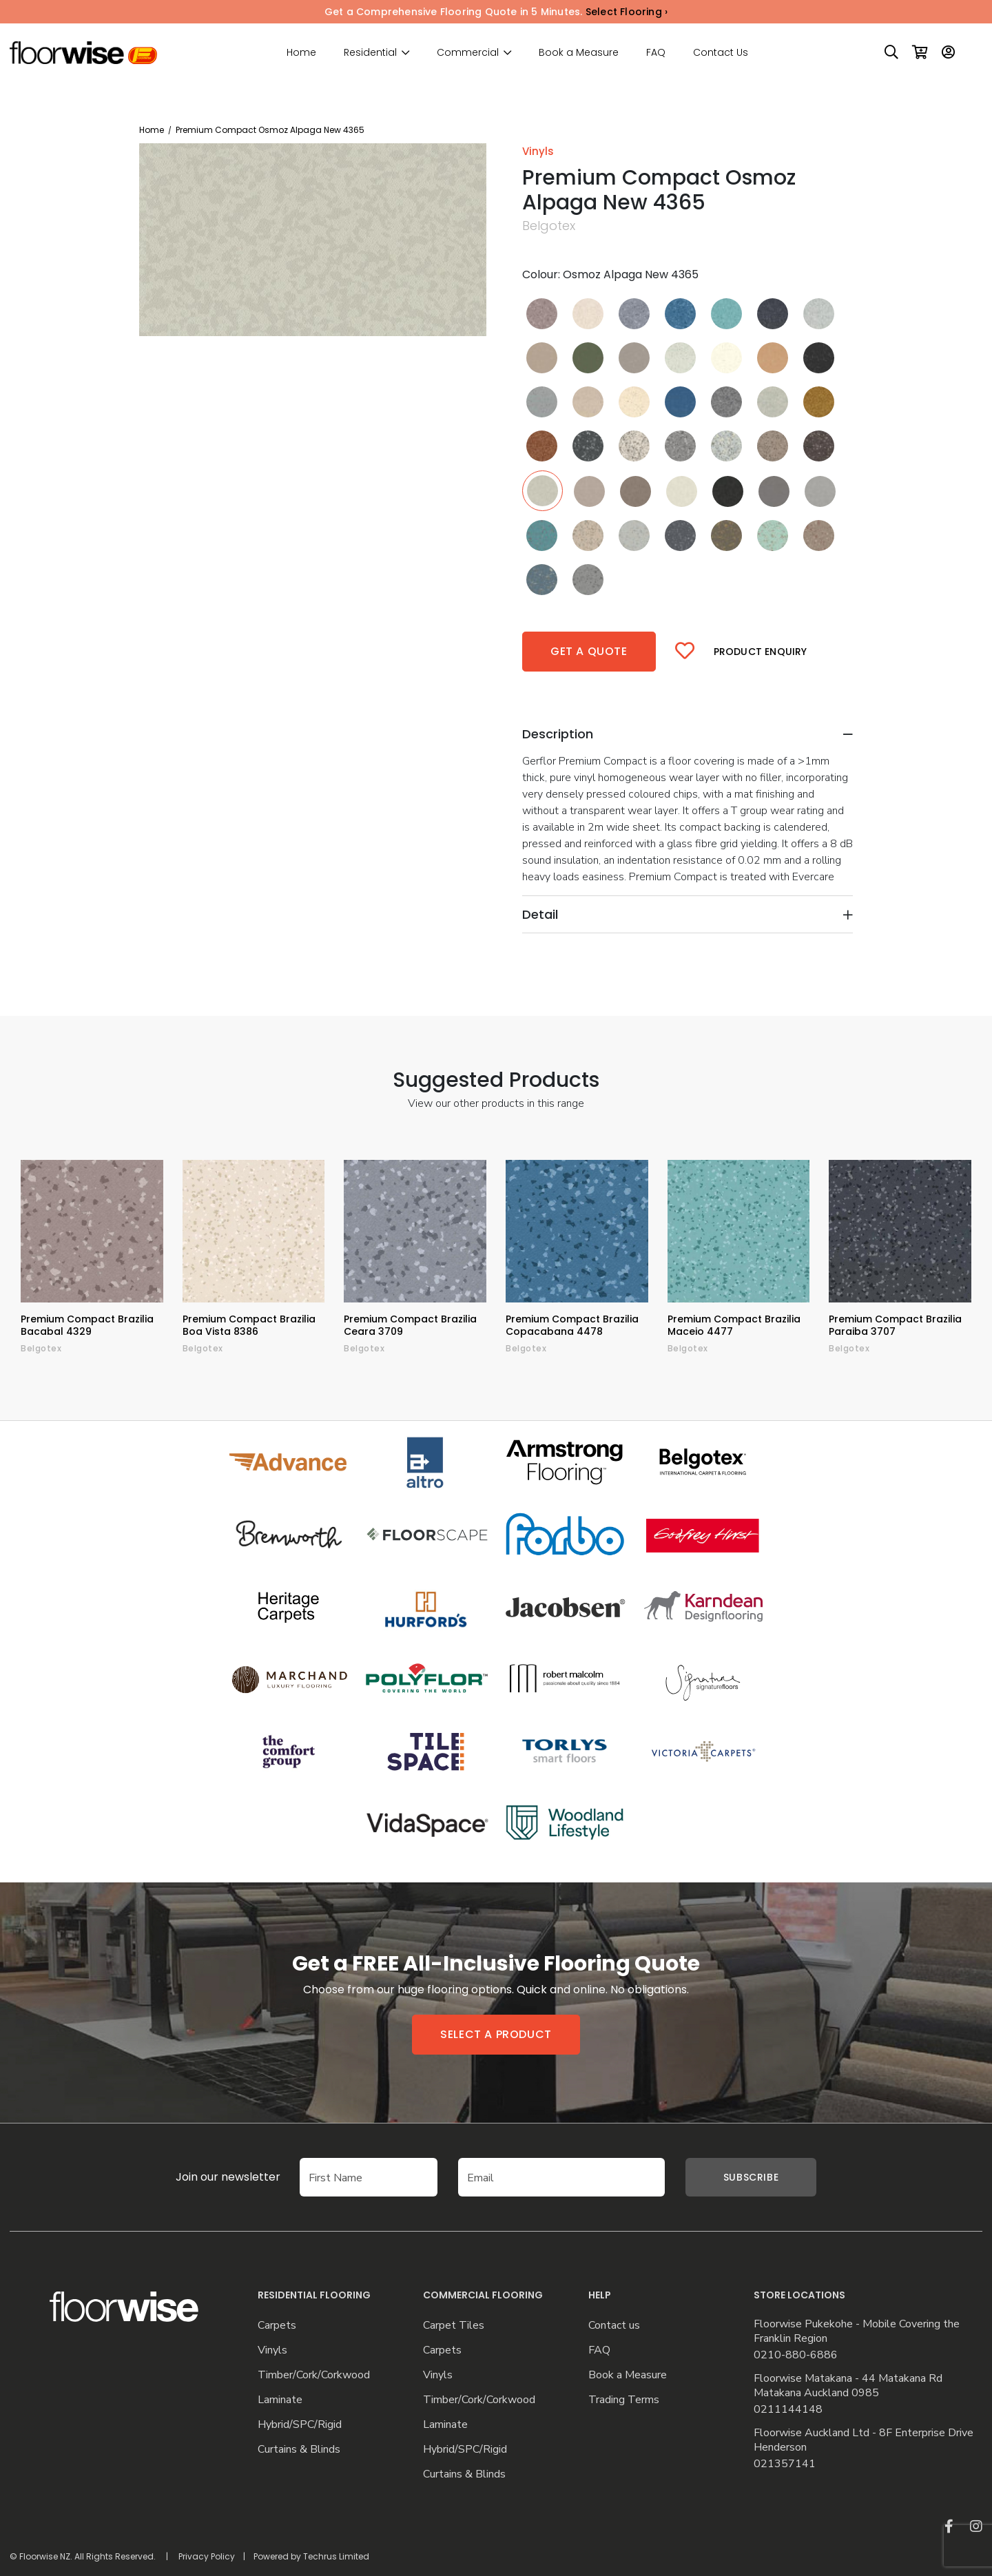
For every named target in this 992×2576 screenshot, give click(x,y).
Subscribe (750, 2177)
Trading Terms (623, 2400)
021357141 (785, 2464)
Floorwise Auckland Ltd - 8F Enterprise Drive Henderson (863, 2440)
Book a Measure (579, 52)
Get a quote (589, 651)
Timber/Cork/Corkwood (314, 2375)
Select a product (496, 2034)
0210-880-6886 (796, 2355)
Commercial (468, 53)
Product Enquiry (760, 651)
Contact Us (720, 52)
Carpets (277, 2325)
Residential (370, 53)
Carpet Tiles (453, 2325)
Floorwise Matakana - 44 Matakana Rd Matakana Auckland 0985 (848, 2385)
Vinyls (272, 2350)
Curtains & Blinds (299, 2449)
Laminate (280, 2400)
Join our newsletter (207, 2177)
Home (301, 52)
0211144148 (788, 2409)
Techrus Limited (336, 2556)
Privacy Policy (206, 2556)
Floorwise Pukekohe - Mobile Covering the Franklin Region (857, 2331)
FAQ (655, 52)
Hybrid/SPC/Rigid (300, 2425)
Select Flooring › (627, 12)
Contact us (614, 2325)
